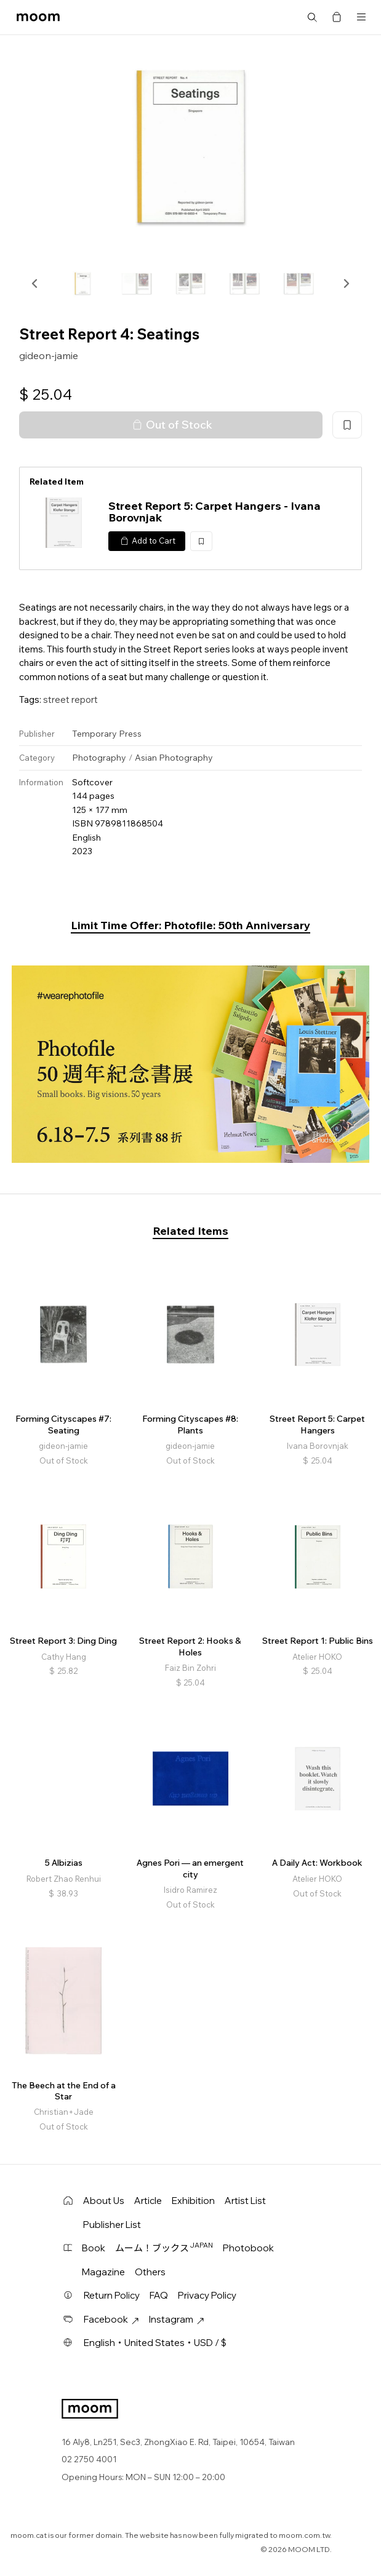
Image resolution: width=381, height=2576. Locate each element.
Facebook (111, 2319)
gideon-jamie (48, 355)
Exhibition (193, 2200)
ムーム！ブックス (164, 2247)
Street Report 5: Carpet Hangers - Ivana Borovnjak (214, 512)
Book (93, 2248)
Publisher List (112, 2224)
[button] (35, 283)
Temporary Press (107, 733)
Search (312, 17)
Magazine (103, 2272)
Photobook (248, 2248)
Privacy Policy (207, 2295)
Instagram (176, 2319)
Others (150, 2272)
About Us (103, 2200)
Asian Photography (174, 757)
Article (148, 2200)
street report (70, 699)
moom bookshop (38, 17)
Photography (99, 757)
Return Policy (112, 2295)
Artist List (245, 2200)
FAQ (159, 2295)
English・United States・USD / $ (155, 2342)
